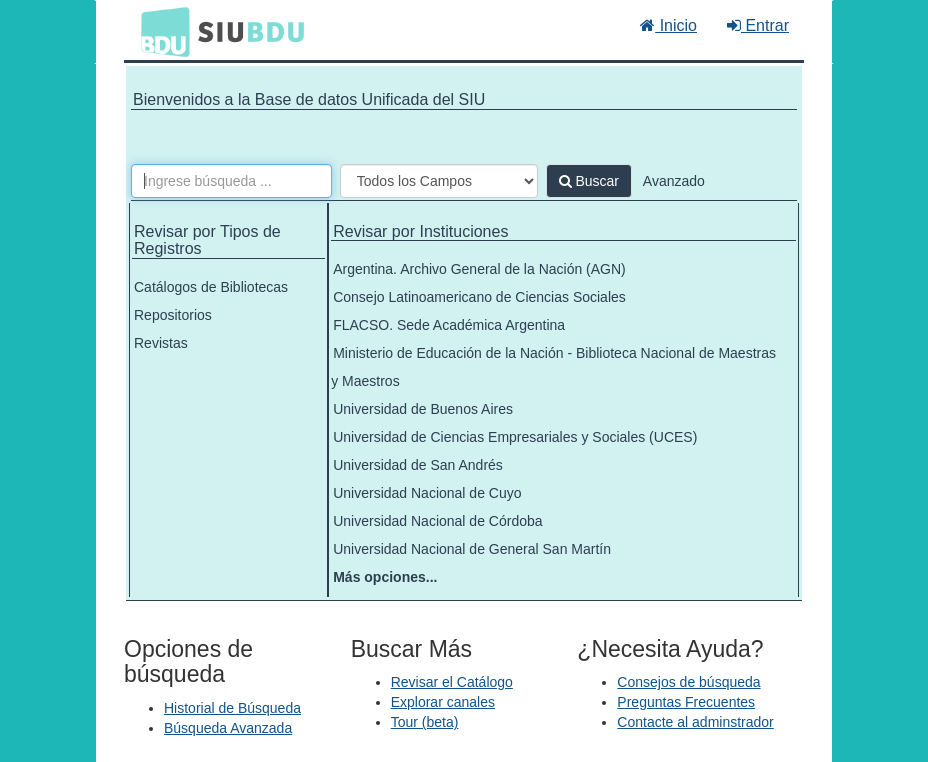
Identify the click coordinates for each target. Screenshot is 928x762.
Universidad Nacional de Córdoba (437, 521)
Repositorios (173, 315)
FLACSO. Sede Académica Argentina (449, 325)
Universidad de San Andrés (418, 465)
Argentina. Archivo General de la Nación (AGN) (479, 269)
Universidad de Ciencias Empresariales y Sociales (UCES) (515, 437)
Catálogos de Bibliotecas (211, 287)
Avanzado (674, 181)
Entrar (758, 25)
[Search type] (439, 181)
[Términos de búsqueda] (231, 181)
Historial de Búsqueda (232, 708)
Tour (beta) (425, 722)
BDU (160, 31)
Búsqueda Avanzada (228, 728)
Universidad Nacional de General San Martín (472, 549)
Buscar (589, 181)
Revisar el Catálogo (452, 682)
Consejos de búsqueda (688, 682)
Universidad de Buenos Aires (423, 409)
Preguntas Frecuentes (686, 702)
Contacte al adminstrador (695, 722)
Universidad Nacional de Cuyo (427, 493)
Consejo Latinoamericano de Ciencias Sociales (479, 297)
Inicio (668, 25)
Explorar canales (443, 702)
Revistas (161, 343)
